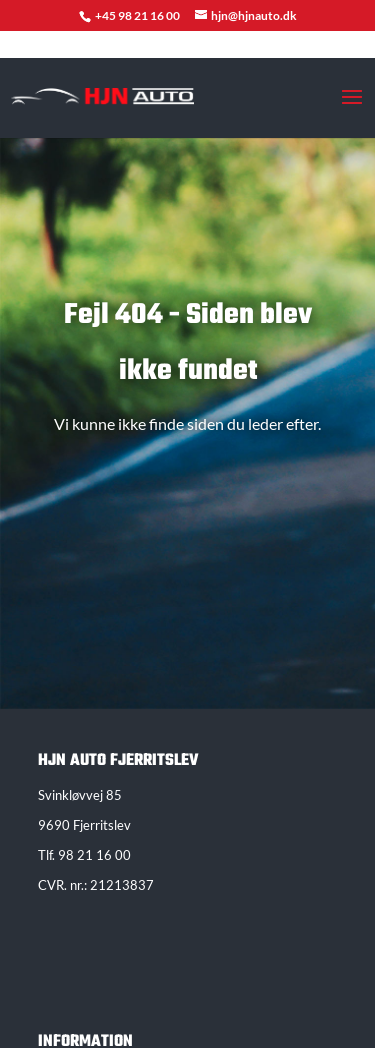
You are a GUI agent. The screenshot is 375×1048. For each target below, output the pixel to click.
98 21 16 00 (94, 855)
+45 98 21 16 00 (138, 15)
